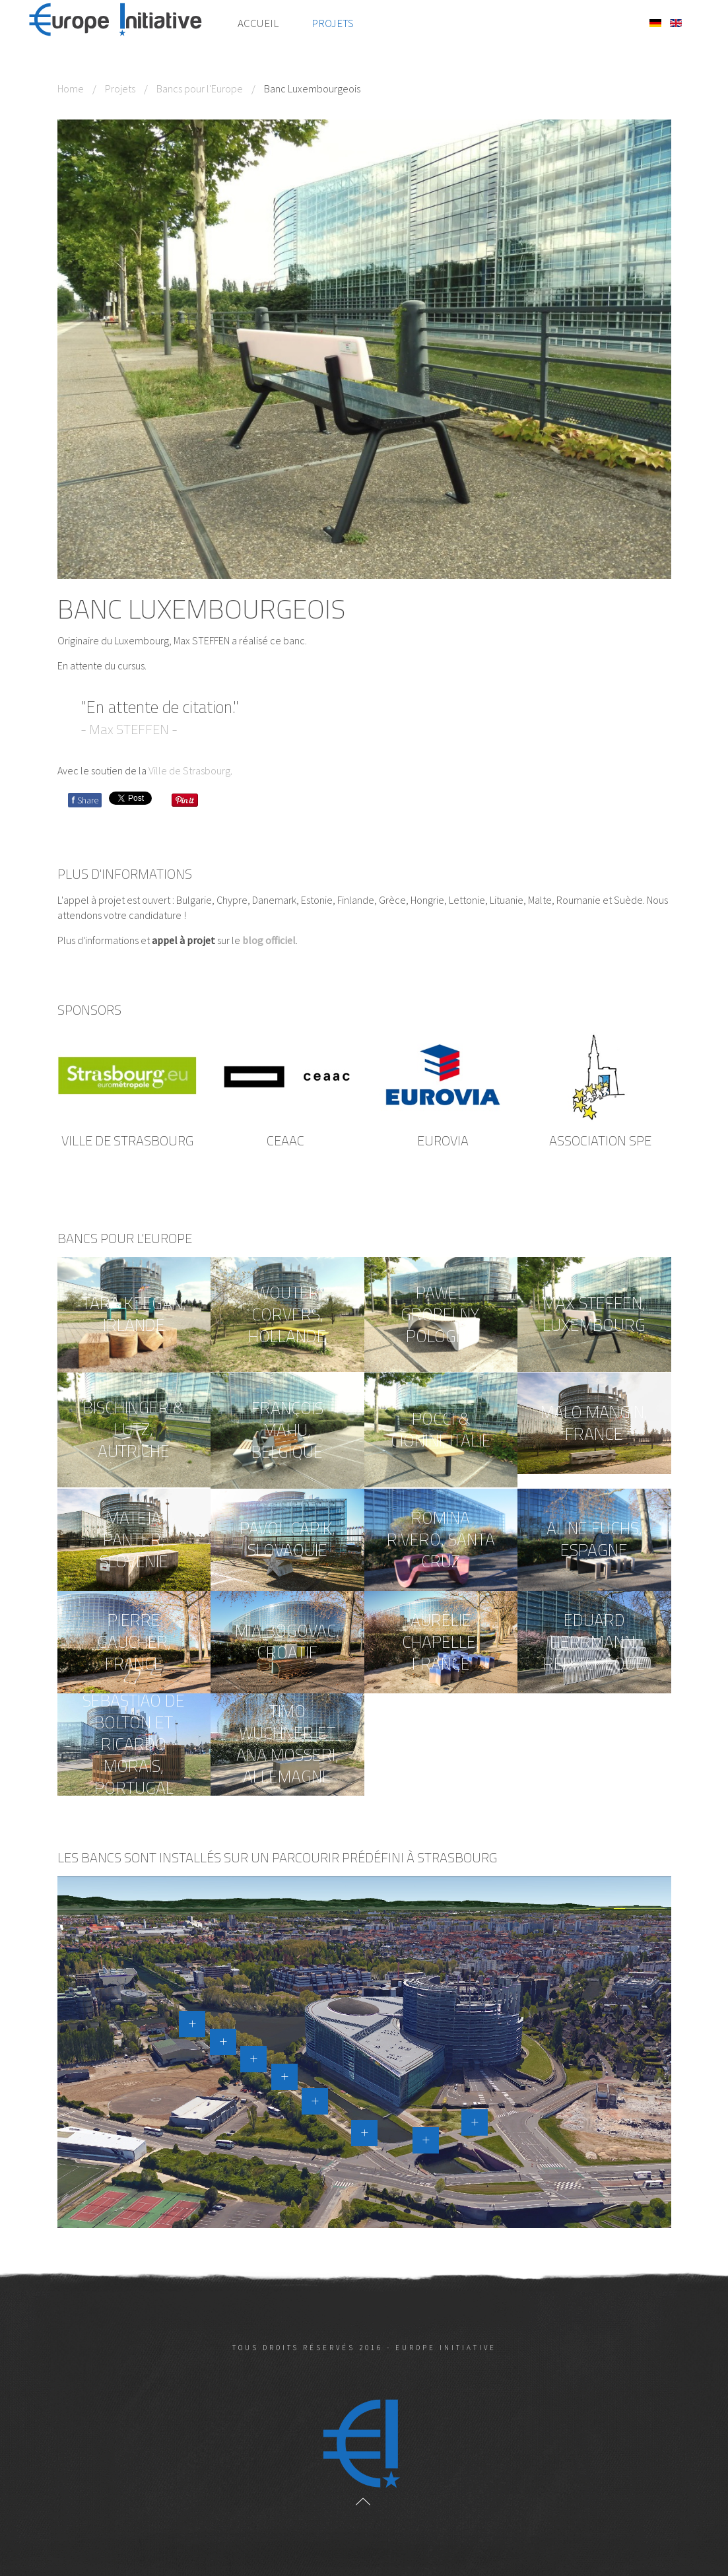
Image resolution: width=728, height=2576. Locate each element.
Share (84, 800)
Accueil (258, 23)
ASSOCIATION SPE (600, 1140)
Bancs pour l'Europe (199, 88)
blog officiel (269, 940)
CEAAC (285, 1140)
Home (70, 88)
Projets (333, 23)
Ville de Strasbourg (189, 770)
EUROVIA (443, 1140)
